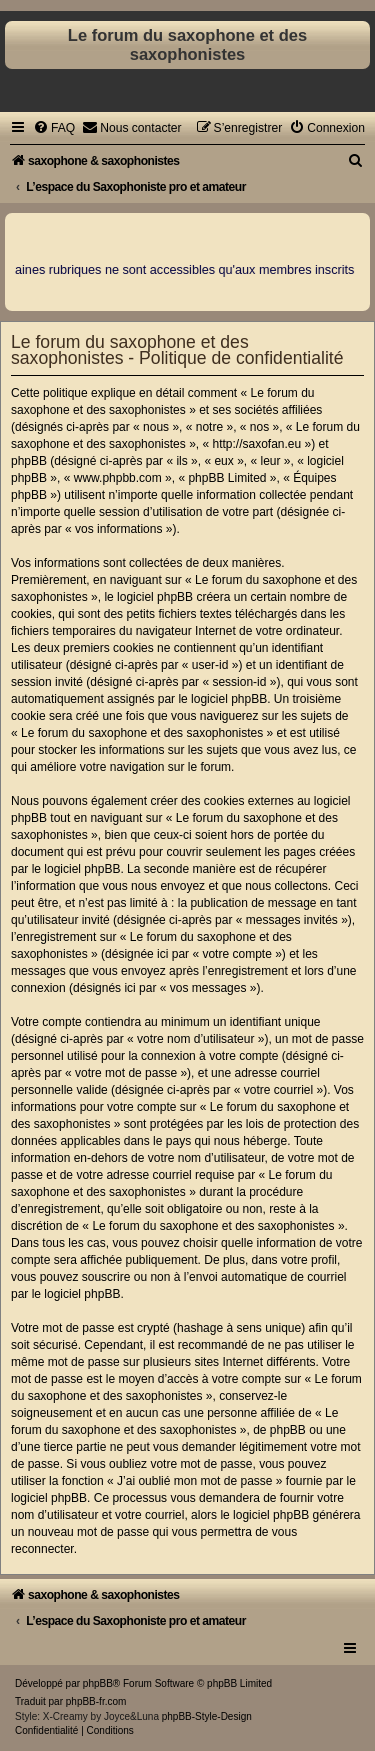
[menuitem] (54, 128)
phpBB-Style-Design (207, 1716)
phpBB (98, 1683)
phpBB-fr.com (96, 1701)
